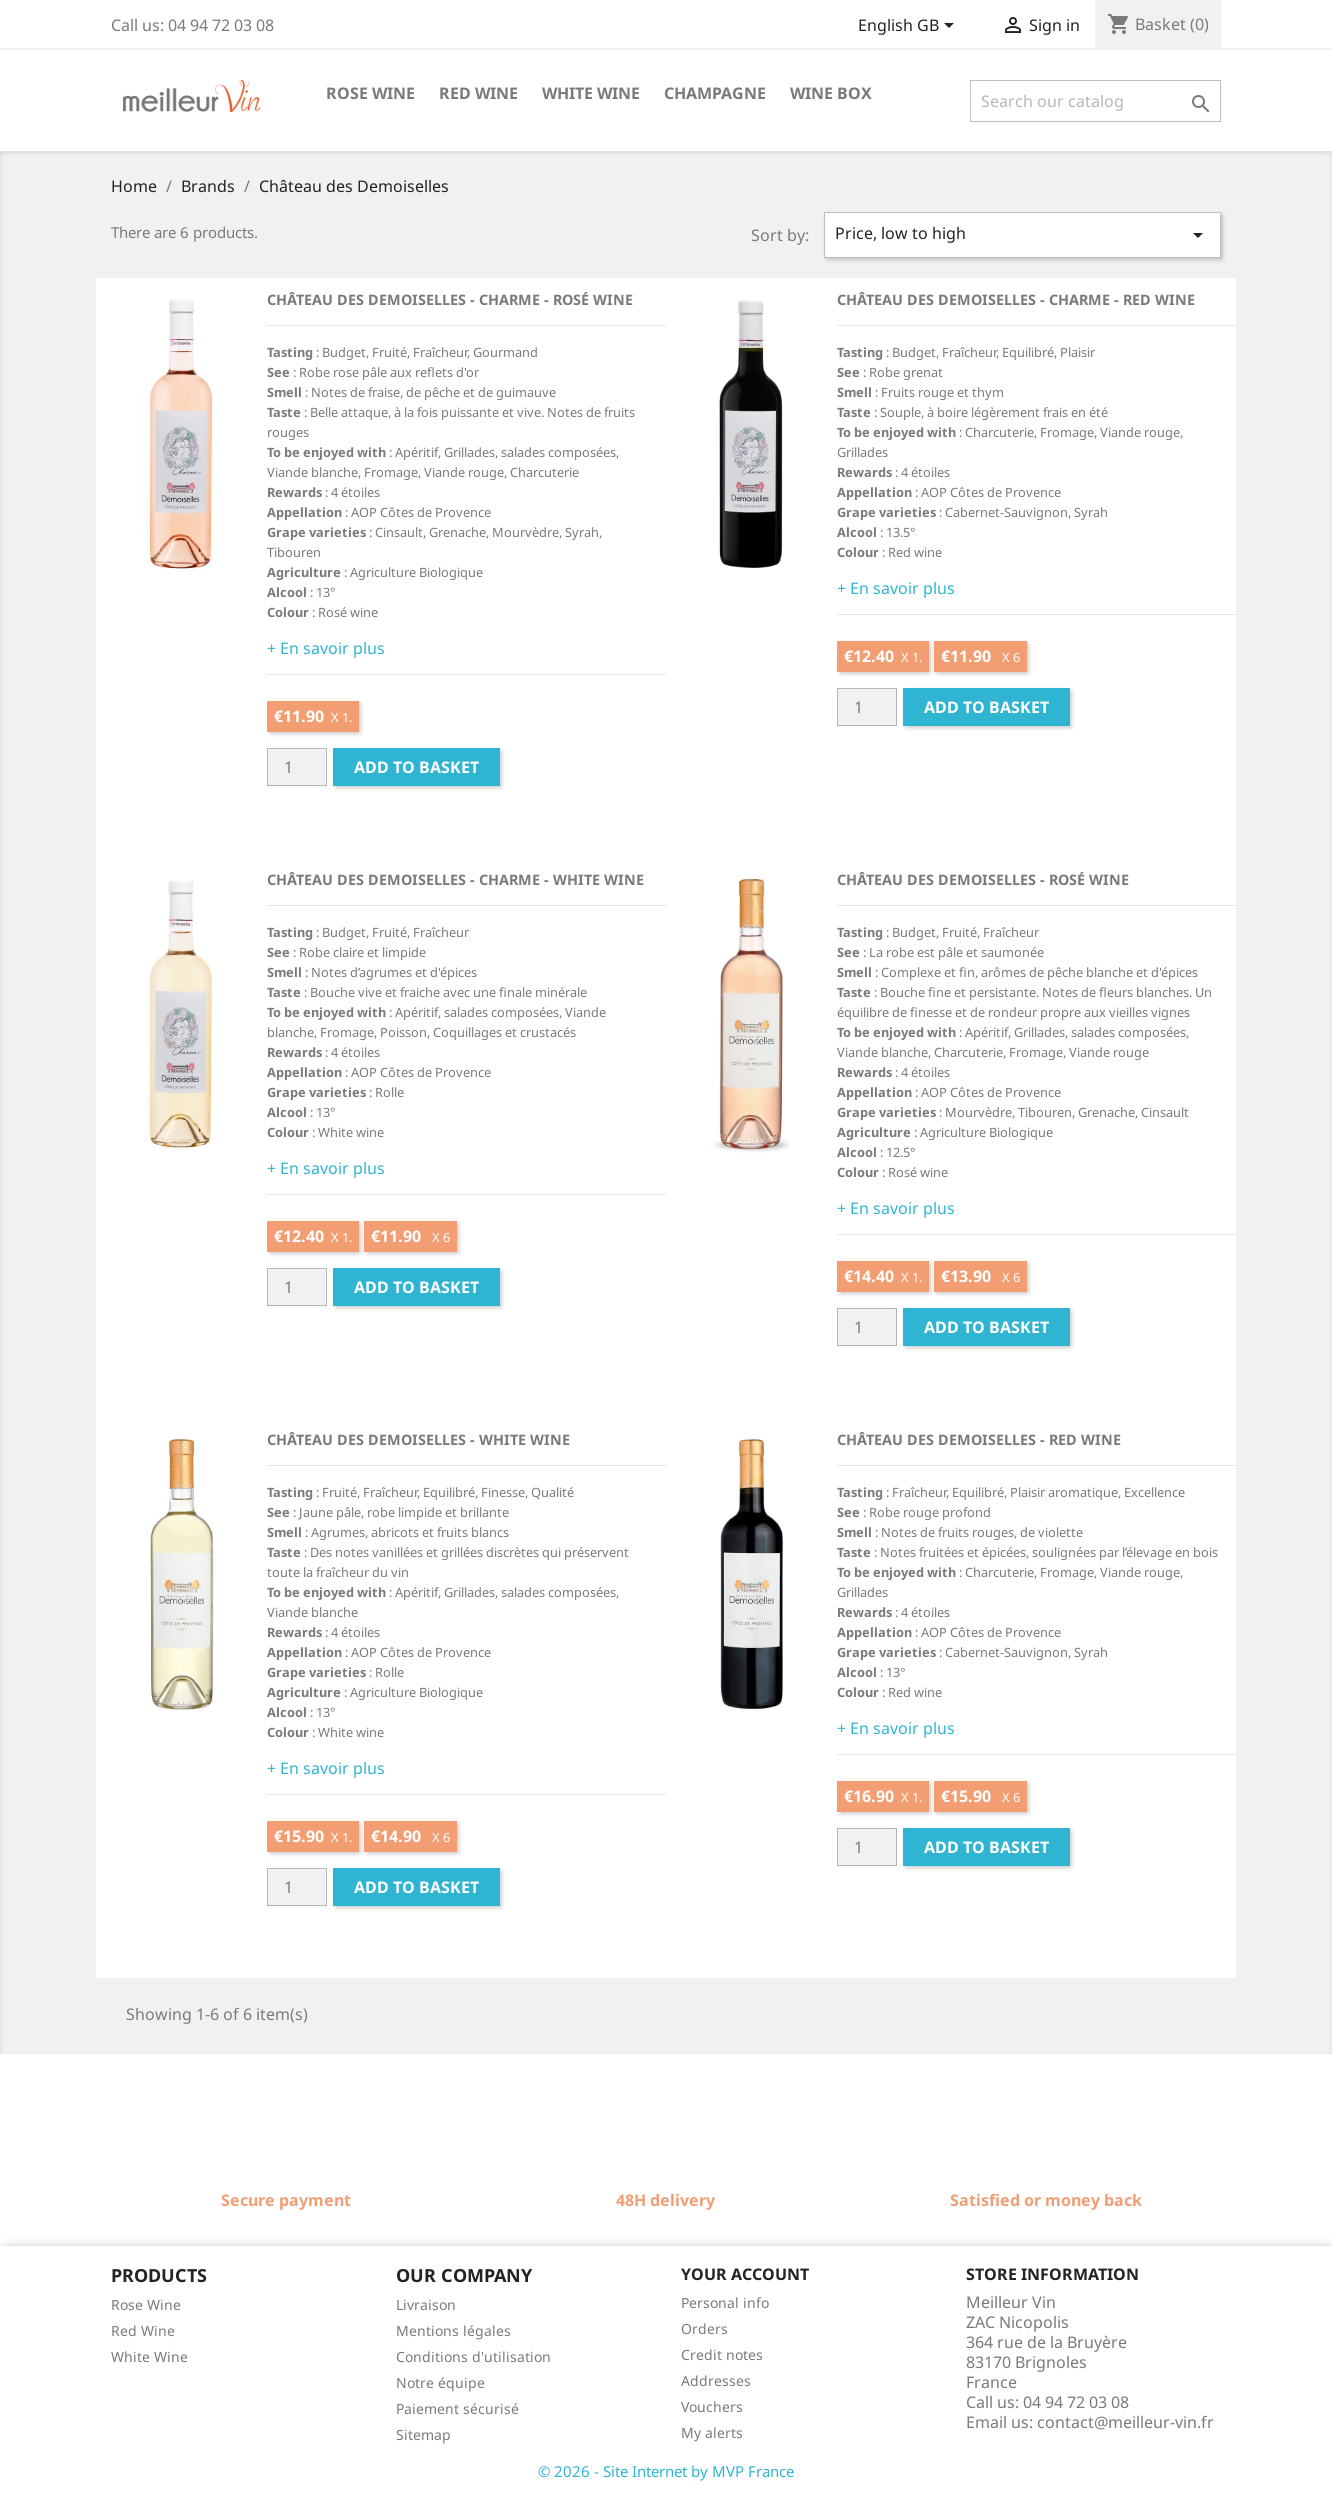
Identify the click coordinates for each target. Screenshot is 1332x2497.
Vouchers (712, 2406)
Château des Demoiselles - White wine (418, 1439)
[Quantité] (297, 767)
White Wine (149, 2356)
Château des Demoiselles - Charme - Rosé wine (450, 299)
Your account (745, 2274)
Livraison (426, 2304)
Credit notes (722, 2354)
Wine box (831, 93)
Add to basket (416, 767)
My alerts (712, 2432)
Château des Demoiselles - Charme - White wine (455, 879)
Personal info (725, 2302)
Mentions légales (453, 2330)
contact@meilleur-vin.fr (1125, 2422)
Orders (704, 2328)
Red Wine (143, 2330)
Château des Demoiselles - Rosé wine (983, 879)
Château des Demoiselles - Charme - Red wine (1016, 299)
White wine (591, 93)
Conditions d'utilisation (473, 2356)
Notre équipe (440, 2382)
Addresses (716, 2380)
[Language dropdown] (909, 27)
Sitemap (423, 2434)
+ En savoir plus (326, 648)
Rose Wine (146, 2304)
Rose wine (370, 93)
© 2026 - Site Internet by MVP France (666, 2471)
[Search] (1095, 101)
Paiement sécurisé (457, 2408)
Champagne (715, 93)
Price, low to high (1023, 234)
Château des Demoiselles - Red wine (979, 1439)
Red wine (478, 93)
